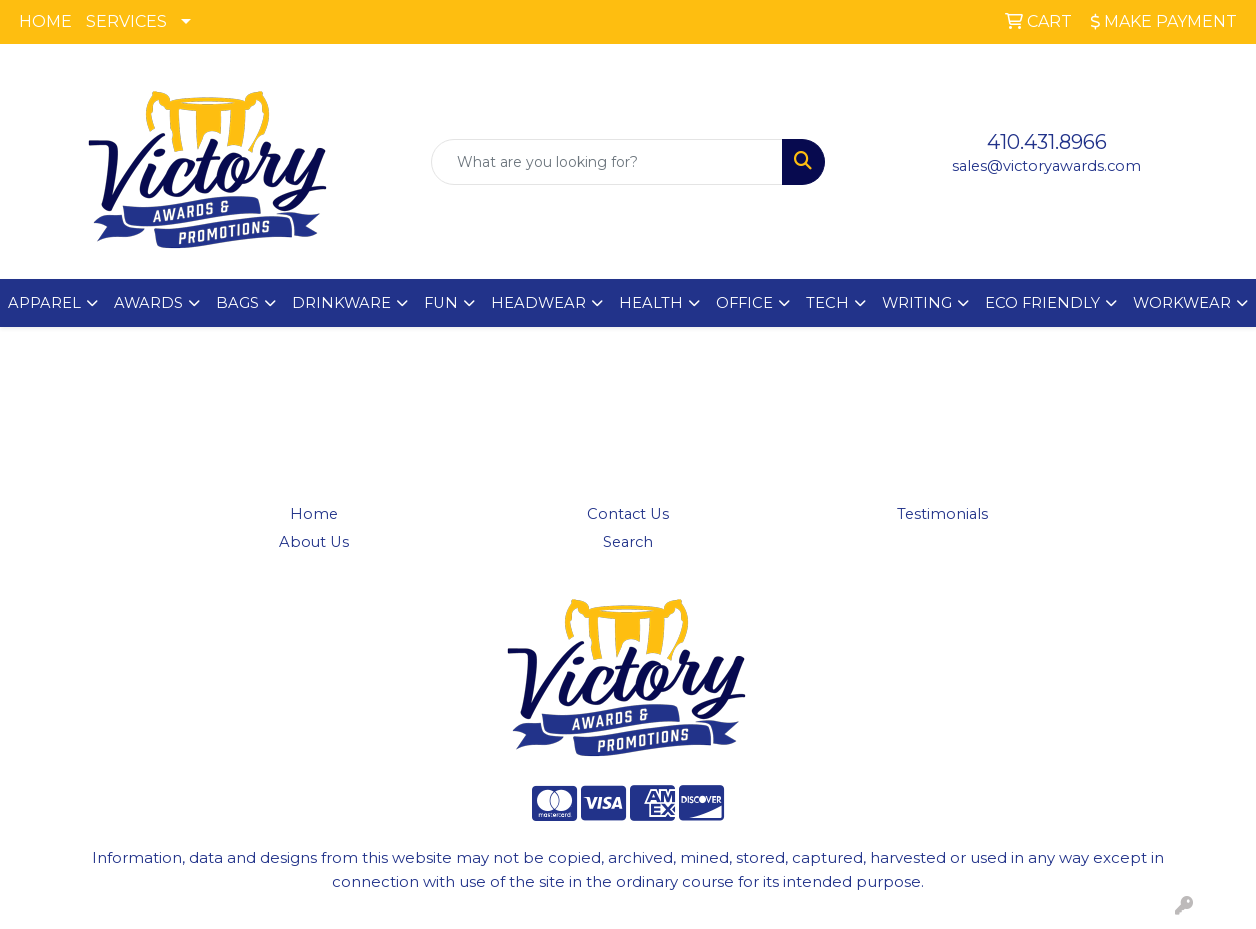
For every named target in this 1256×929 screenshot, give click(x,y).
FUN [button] (441, 303)
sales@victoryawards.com (1046, 166)
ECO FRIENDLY (1042, 303)
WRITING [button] (917, 303)
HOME (45, 21)
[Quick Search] (607, 162)
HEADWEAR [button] (538, 303)
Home (314, 514)
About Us (314, 542)
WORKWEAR (1182, 303)
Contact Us (628, 514)
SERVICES (126, 21)
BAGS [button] (237, 303)
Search (628, 542)
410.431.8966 (1047, 142)
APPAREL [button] (44, 303)
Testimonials (942, 514)
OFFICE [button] (744, 303)
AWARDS (148, 303)
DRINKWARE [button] (341, 303)
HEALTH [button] (651, 303)
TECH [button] (827, 303)
